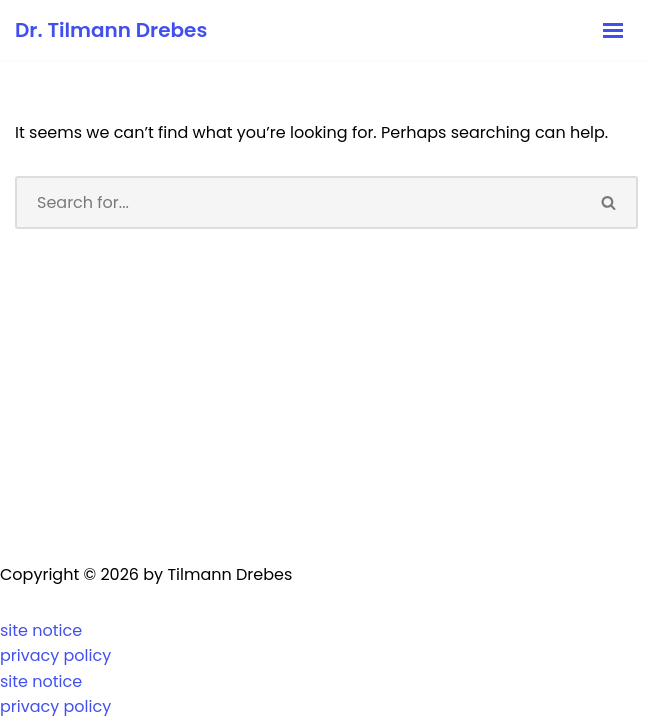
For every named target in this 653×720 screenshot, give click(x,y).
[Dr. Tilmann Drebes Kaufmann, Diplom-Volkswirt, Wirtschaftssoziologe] (111, 30)
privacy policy (55, 655)
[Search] (298, 202)
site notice (41, 630)
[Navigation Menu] (613, 30)
